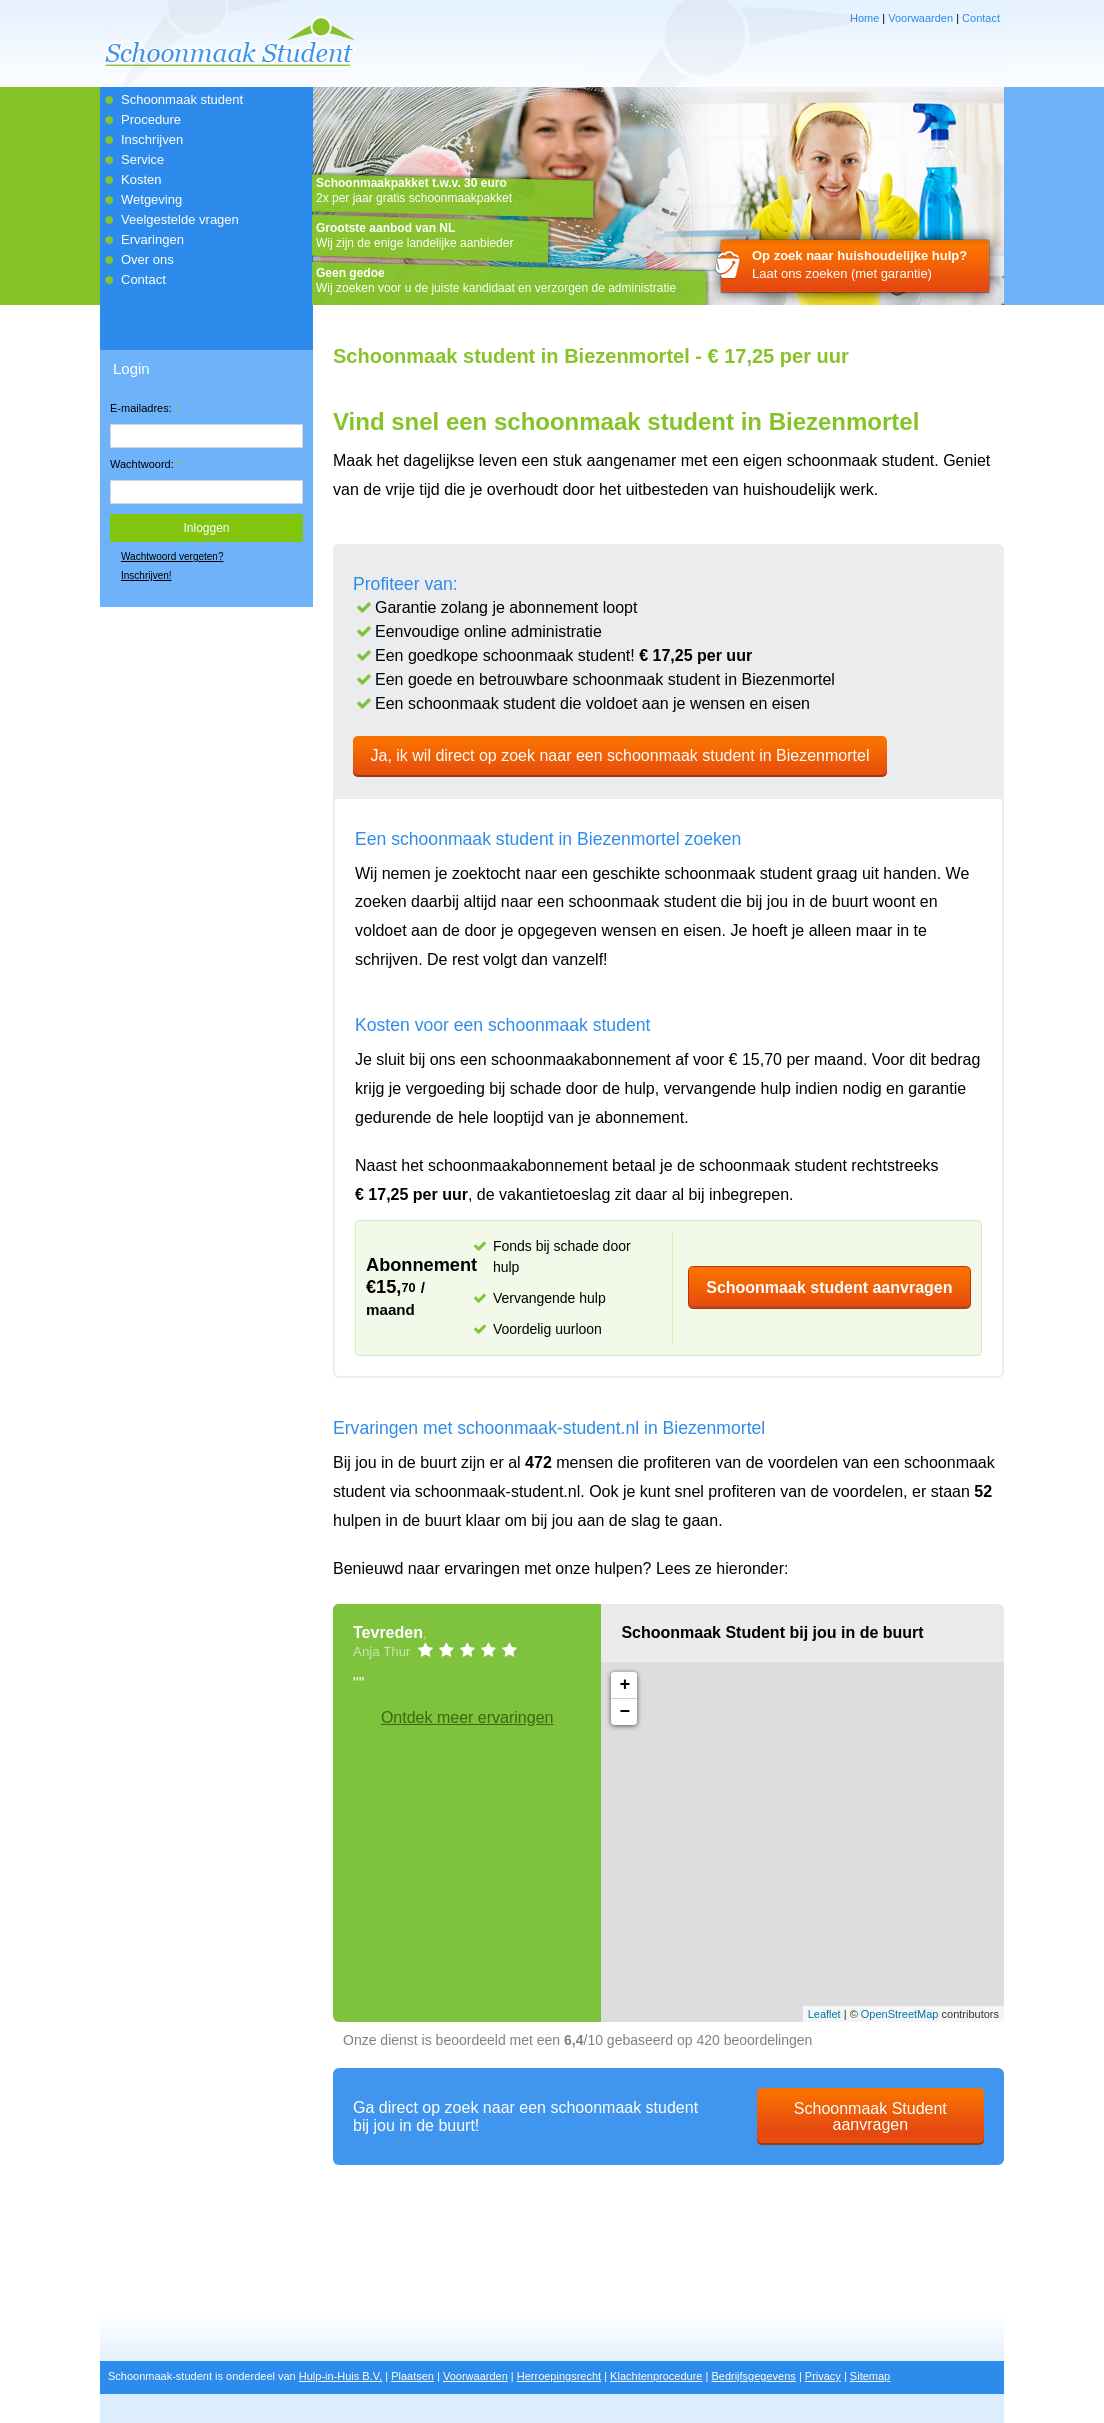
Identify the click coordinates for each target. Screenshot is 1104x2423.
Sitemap (870, 2376)
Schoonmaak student (182, 99)
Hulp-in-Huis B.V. (340, 2376)
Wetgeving (151, 199)
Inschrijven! (146, 575)
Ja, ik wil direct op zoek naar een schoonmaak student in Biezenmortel (620, 755)
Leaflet (824, 2014)
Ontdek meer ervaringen (467, 1717)
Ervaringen (152, 239)
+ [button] (624, 1685)
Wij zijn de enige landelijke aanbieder (414, 235)
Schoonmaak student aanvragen (829, 1287)
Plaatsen (412, 2376)
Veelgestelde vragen (180, 219)
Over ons (147, 259)
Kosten (141, 179)
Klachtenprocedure (656, 2376)
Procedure (151, 119)
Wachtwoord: (145, 464)
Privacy (823, 2376)
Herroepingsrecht (559, 2376)
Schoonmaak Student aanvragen (870, 2116)
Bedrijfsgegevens (753, 2376)
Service (142, 159)
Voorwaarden (920, 18)
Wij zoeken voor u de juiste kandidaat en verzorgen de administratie (496, 280)
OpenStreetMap (900, 2014)
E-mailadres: (144, 408)
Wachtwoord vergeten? (172, 556)
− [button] (624, 1712)
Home (864, 18)
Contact (981, 18)
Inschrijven (152, 139)
